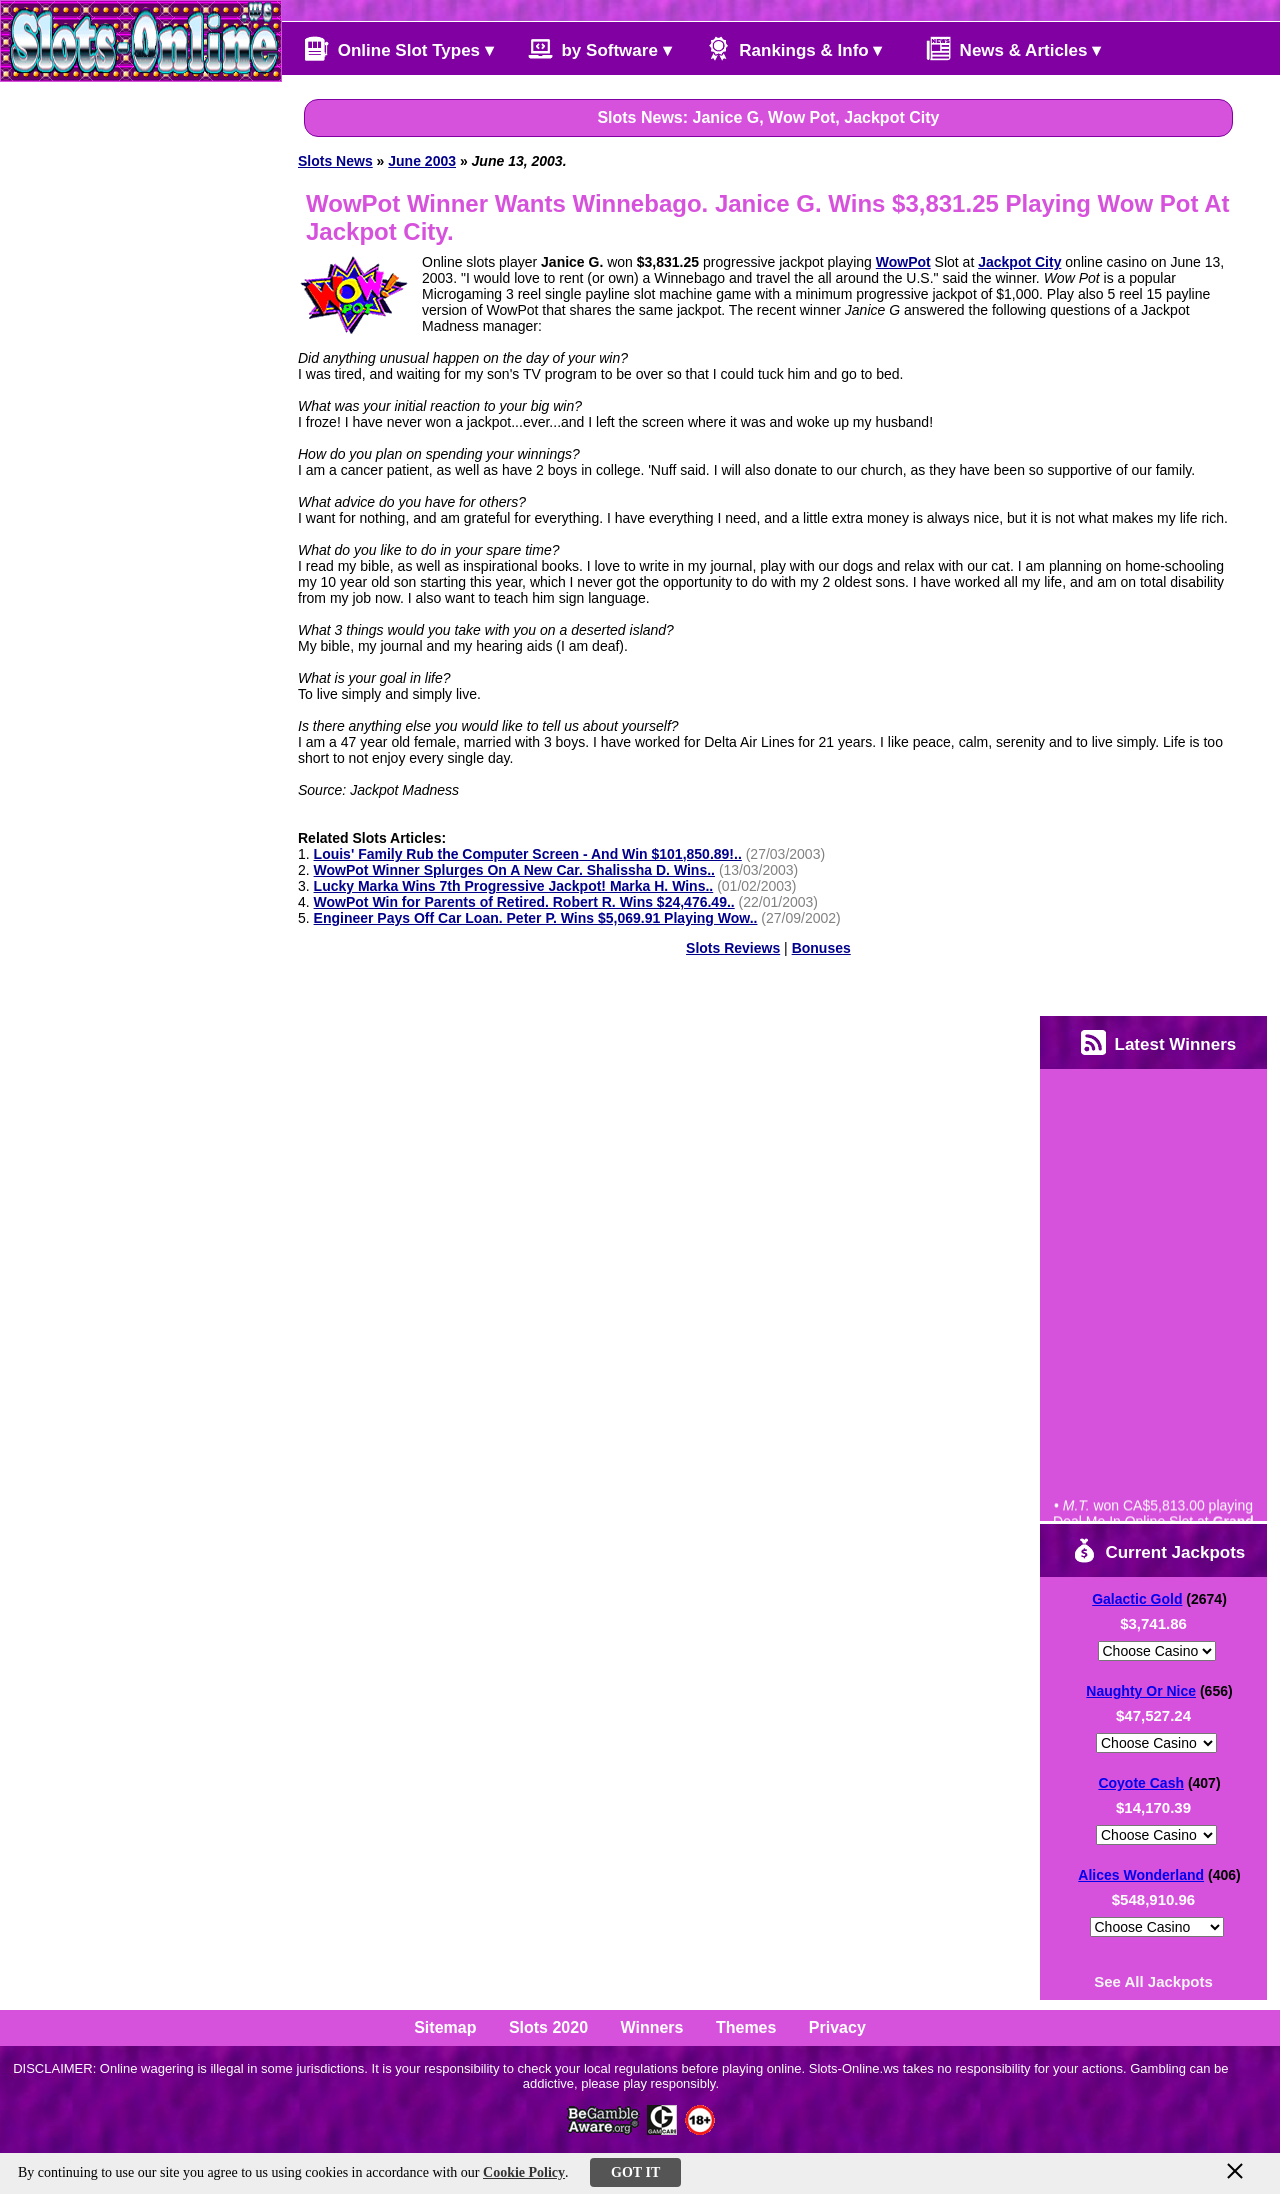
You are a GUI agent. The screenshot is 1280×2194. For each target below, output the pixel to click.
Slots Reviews (733, 948)
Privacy (837, 2027)
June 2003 (422, 161)
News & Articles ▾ (1003, 48)
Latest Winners (1158, 1042)
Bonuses (821, 948)
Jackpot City (1019, 262)
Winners (652, 2027)
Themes (746, 2027)
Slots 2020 (548, 2027)
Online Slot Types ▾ (399, 48)
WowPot (903, 262)
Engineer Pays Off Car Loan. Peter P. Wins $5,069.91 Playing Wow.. (536, 918)
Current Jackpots (1159, 1550)
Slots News (335, 161)
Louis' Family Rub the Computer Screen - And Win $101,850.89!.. (528, 854)
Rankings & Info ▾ (794, 48)
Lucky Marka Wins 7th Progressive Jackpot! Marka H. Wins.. (514, 886)
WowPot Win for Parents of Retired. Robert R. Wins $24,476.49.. (524, 902)
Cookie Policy (524, 2172)
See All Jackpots (1153, 1981)
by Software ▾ (600, 48)
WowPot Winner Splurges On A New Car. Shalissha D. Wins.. (514, 870)
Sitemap (445, 2027)
